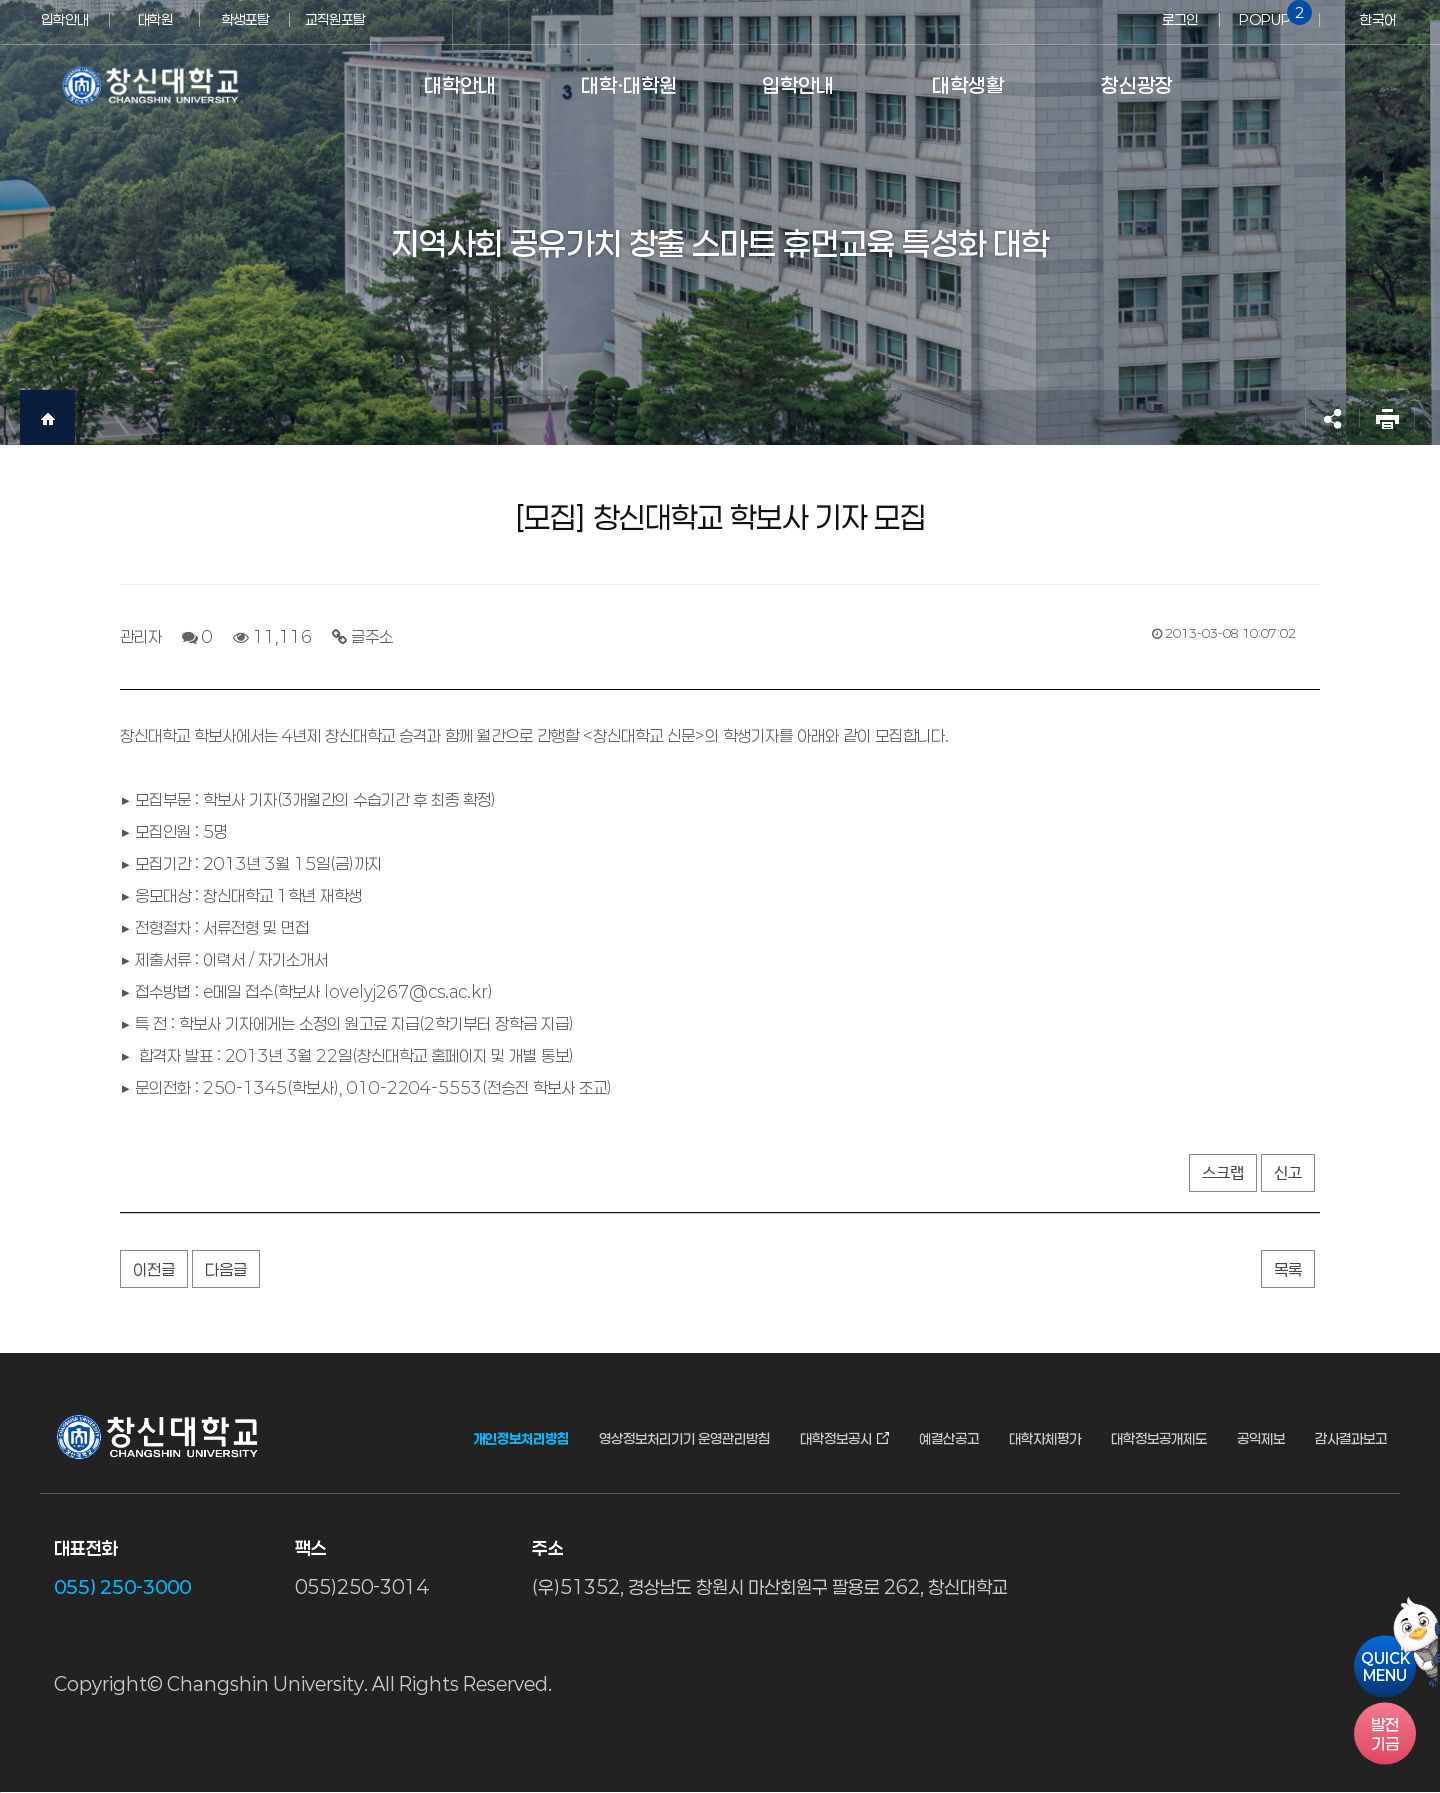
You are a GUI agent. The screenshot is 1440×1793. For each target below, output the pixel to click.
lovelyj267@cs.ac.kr (406, 991)
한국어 (1378, 19)
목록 (1288, 1269)
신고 (1288, 1173)
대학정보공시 (836, 1439)
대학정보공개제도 (1159, 1439)
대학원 (155, 19)
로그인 (1180, 19)
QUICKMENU (1385, 1666)
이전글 (154, 1269)
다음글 (226, 1269)
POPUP (1272, 14)
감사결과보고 (1351, 1439)
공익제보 (1261, 1439)
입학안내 (65, 19)
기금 (1385, 1733)
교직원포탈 (335, 19)
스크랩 (1223, 1173)
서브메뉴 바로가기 (0, 0)
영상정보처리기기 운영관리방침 (684, 1439)
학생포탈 (245, 19)
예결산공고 (949, 1439)
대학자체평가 (1045, 1439)
